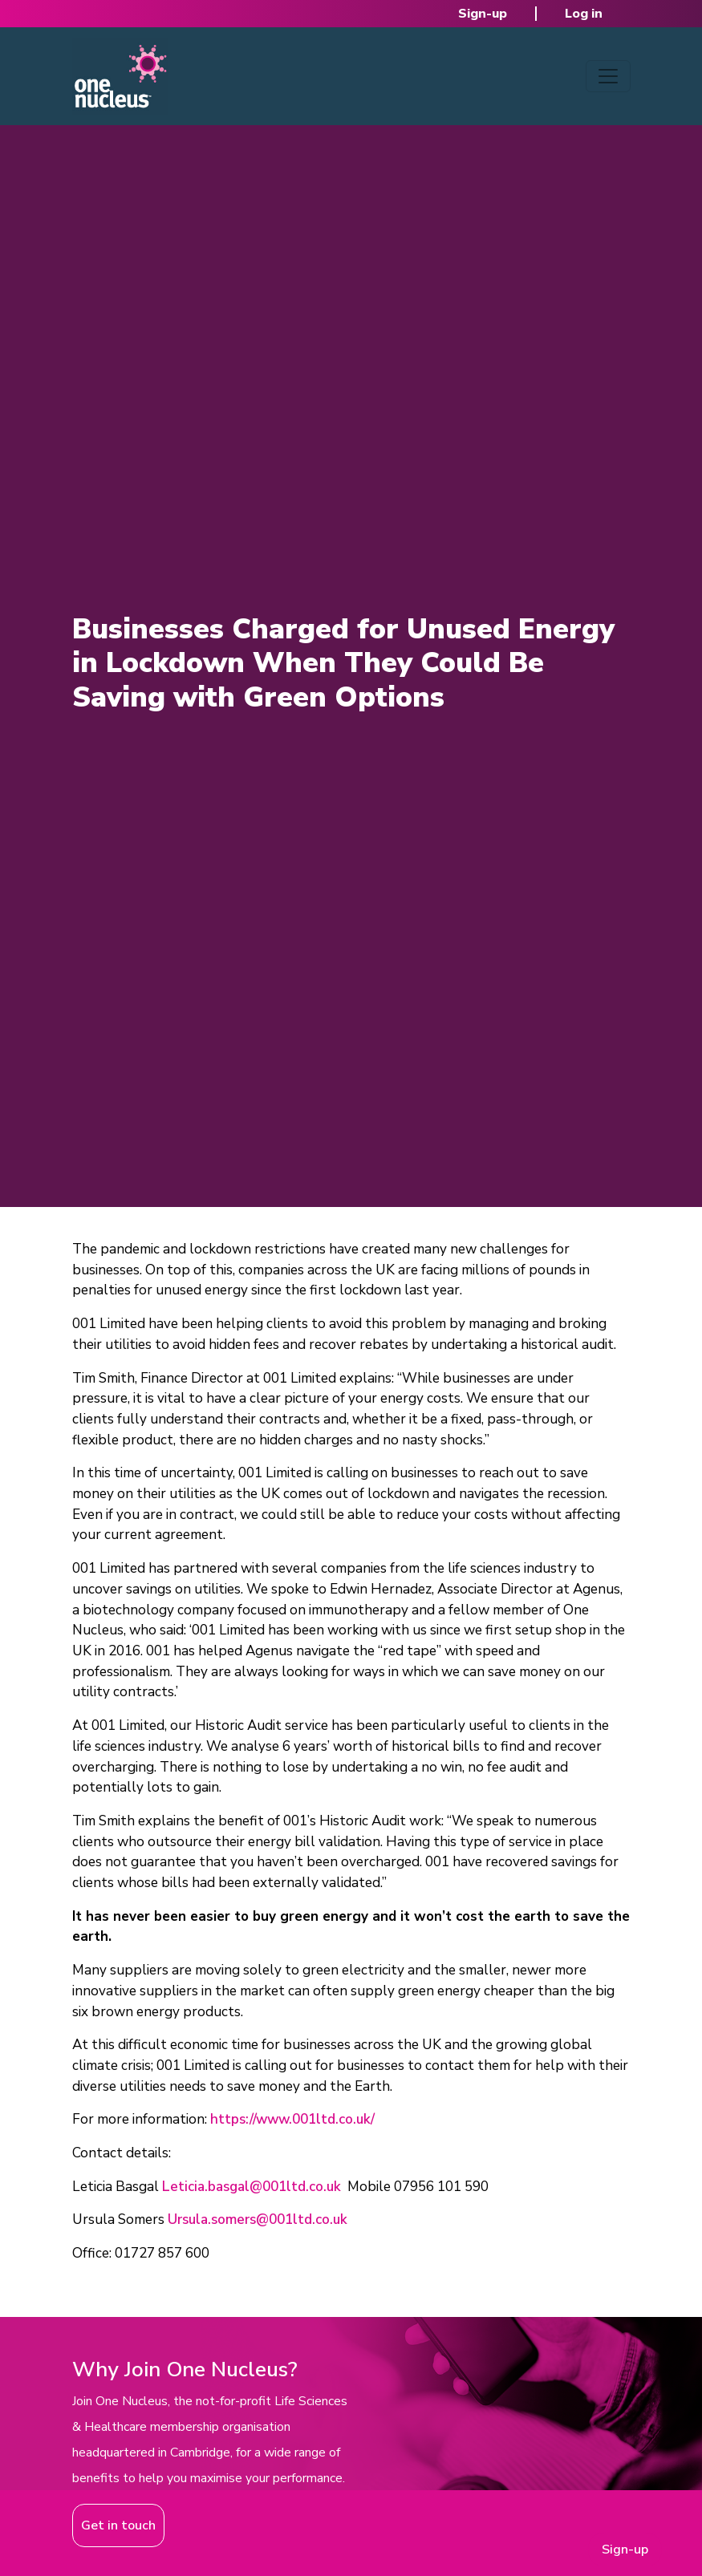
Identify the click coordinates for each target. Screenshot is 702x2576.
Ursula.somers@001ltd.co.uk (257, 2219)
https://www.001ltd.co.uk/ (292, 2119)
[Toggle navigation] (608, 76)
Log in (584, 13)
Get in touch (118, 2525)
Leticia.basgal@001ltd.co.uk (251, 2186)
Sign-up (482, 13)
